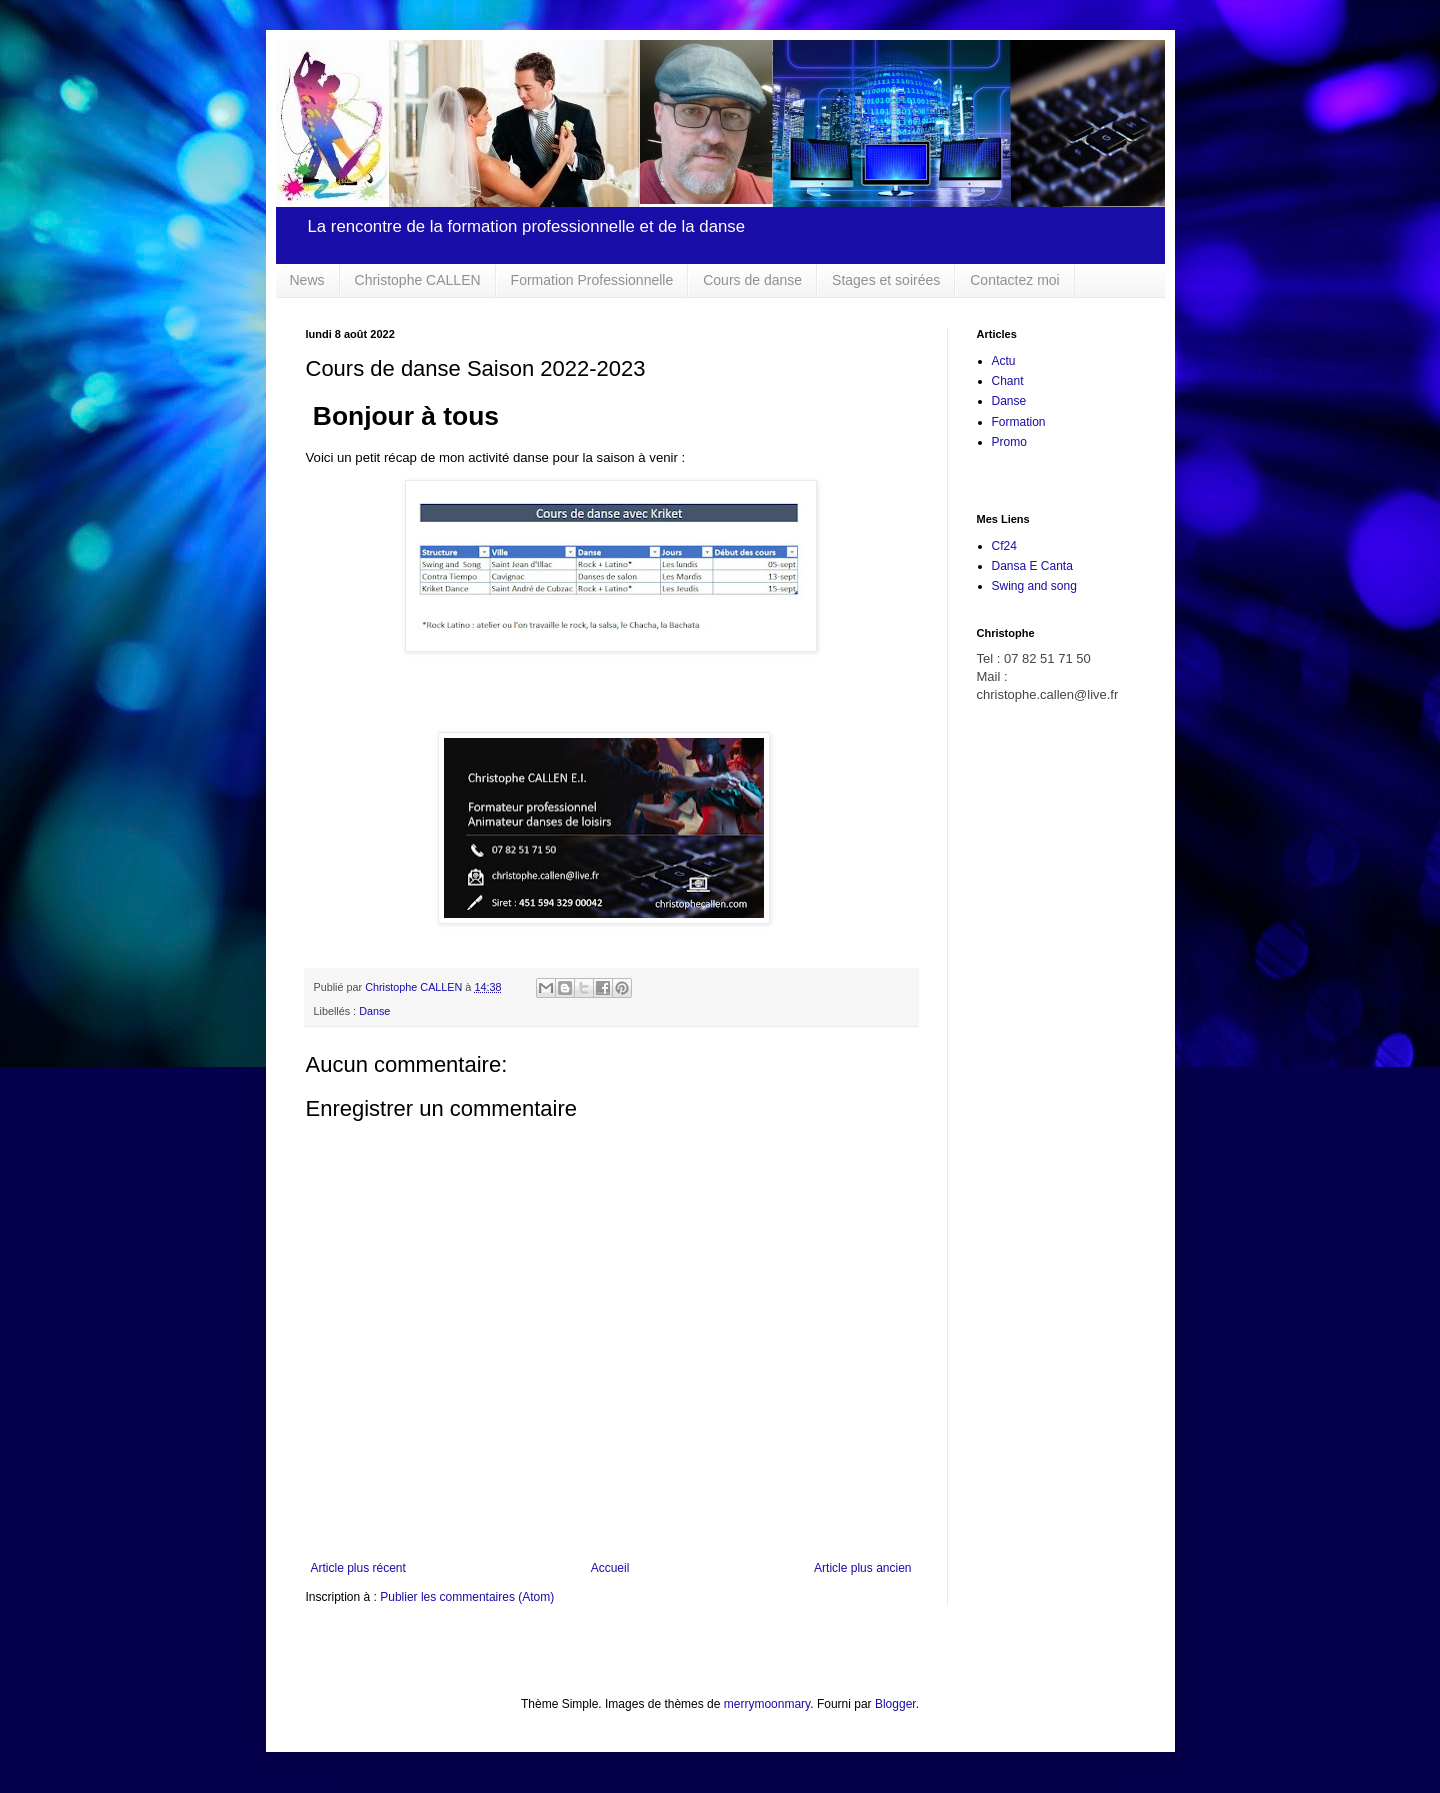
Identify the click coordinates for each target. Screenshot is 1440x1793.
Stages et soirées (886, 280)
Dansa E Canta (1032, 566)
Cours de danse (752, 280)
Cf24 (1004, 546)
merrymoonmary (767, 1704)
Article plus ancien (862, 1568)
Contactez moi (1014, 280)
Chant (1008, 381)
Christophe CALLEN (418, 280)
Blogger (895, 1704)
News (307, 280)
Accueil (610, 1568)
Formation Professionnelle (592, 280)
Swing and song (1034, 586)
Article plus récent (358, 1568)
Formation (1019, 422)
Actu (1004, 361)
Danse (374, 1011)
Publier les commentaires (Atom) (467, 1597)
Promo (1009, 442)
